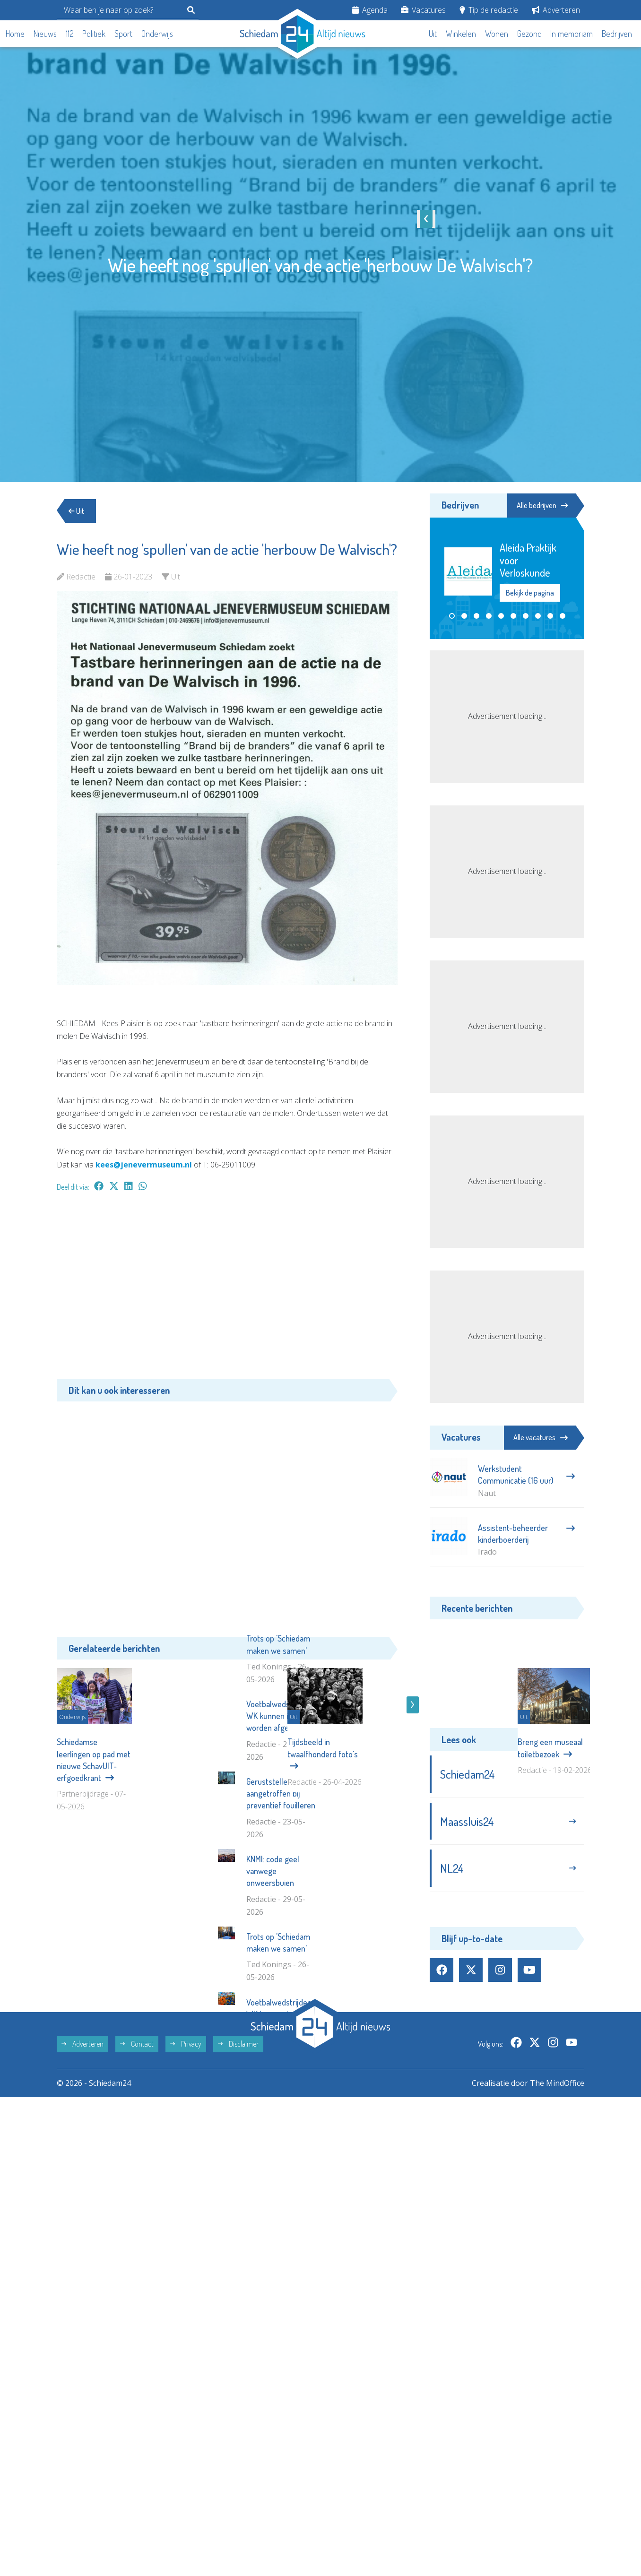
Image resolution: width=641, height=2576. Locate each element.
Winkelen (461, 33)
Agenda (370, 10)
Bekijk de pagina (530, 592)
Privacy (185, 2189)
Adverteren (556, 10)
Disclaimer (238, 2189)
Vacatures (423, 10)
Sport (123, 33)
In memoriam (571, 33)
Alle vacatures (540, 1437)
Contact (137, 2189)
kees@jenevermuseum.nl (143, 1164)
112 (70, 33)
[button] (452, 616)
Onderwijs (157, 33)
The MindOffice (557, 2228)
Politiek (93, 33)
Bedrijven (617, 33)
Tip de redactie (488, 10)
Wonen (496, 33)
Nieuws (45, 33)
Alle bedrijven (542, 505)
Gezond (529, 33)
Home (15, 33)
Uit (433, 33)
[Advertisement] (227, 1290)
